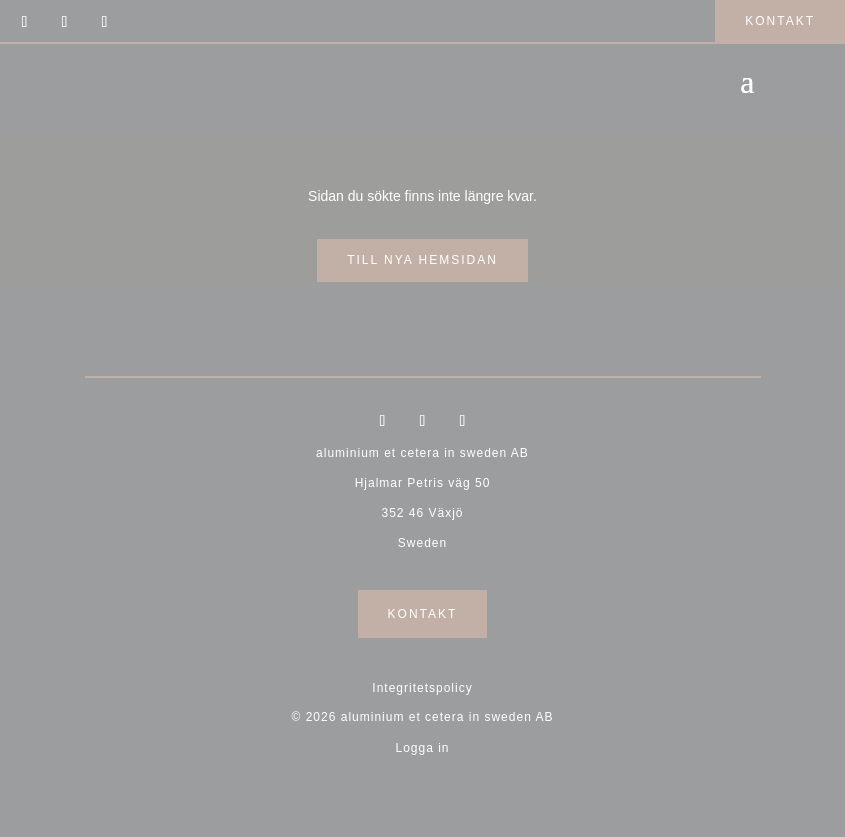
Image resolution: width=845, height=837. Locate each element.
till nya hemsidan (422, 260)
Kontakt (423, 614)
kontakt (780, 21)
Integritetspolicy (422, 688)
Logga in (422, 748)
